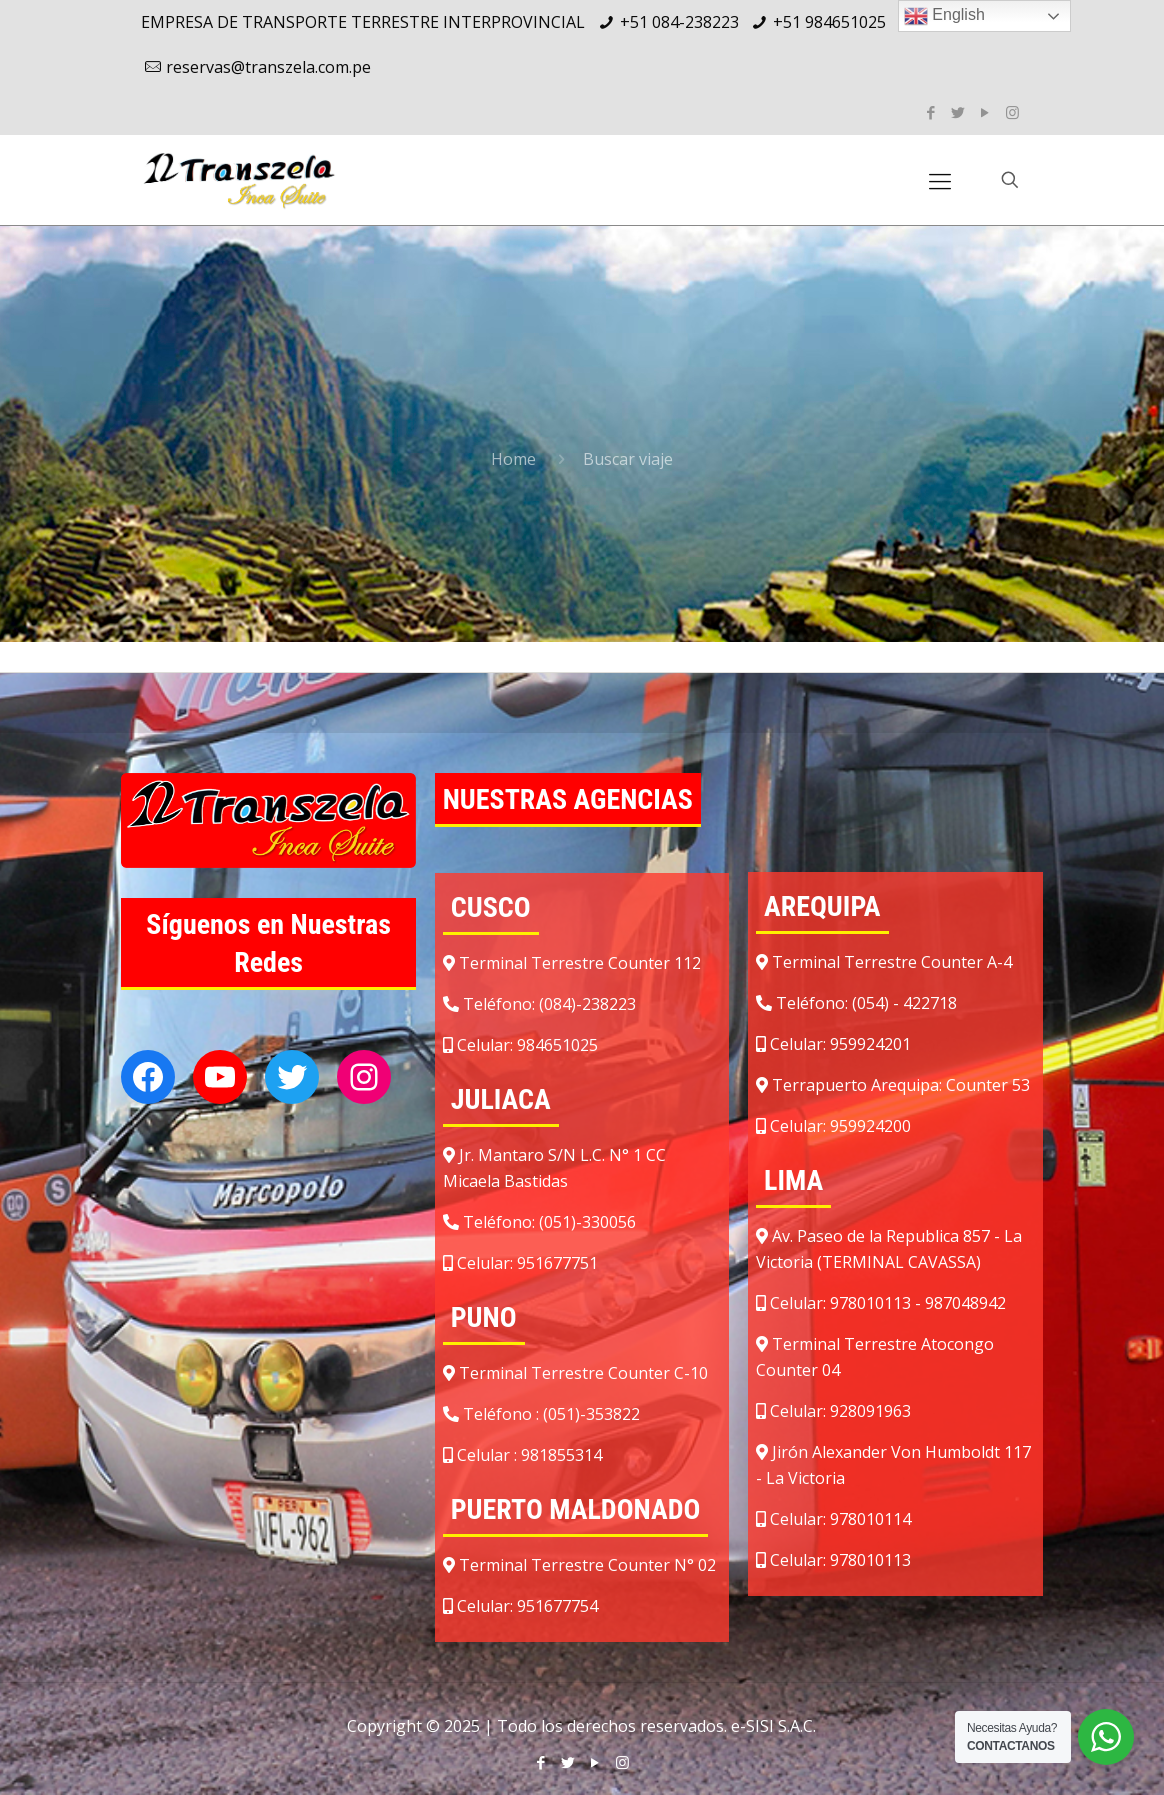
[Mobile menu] (940, 180)
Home (513, 459)
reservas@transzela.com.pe (268, 67)
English (944, 16)
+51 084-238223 (679, 22)
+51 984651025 (829, 22)
